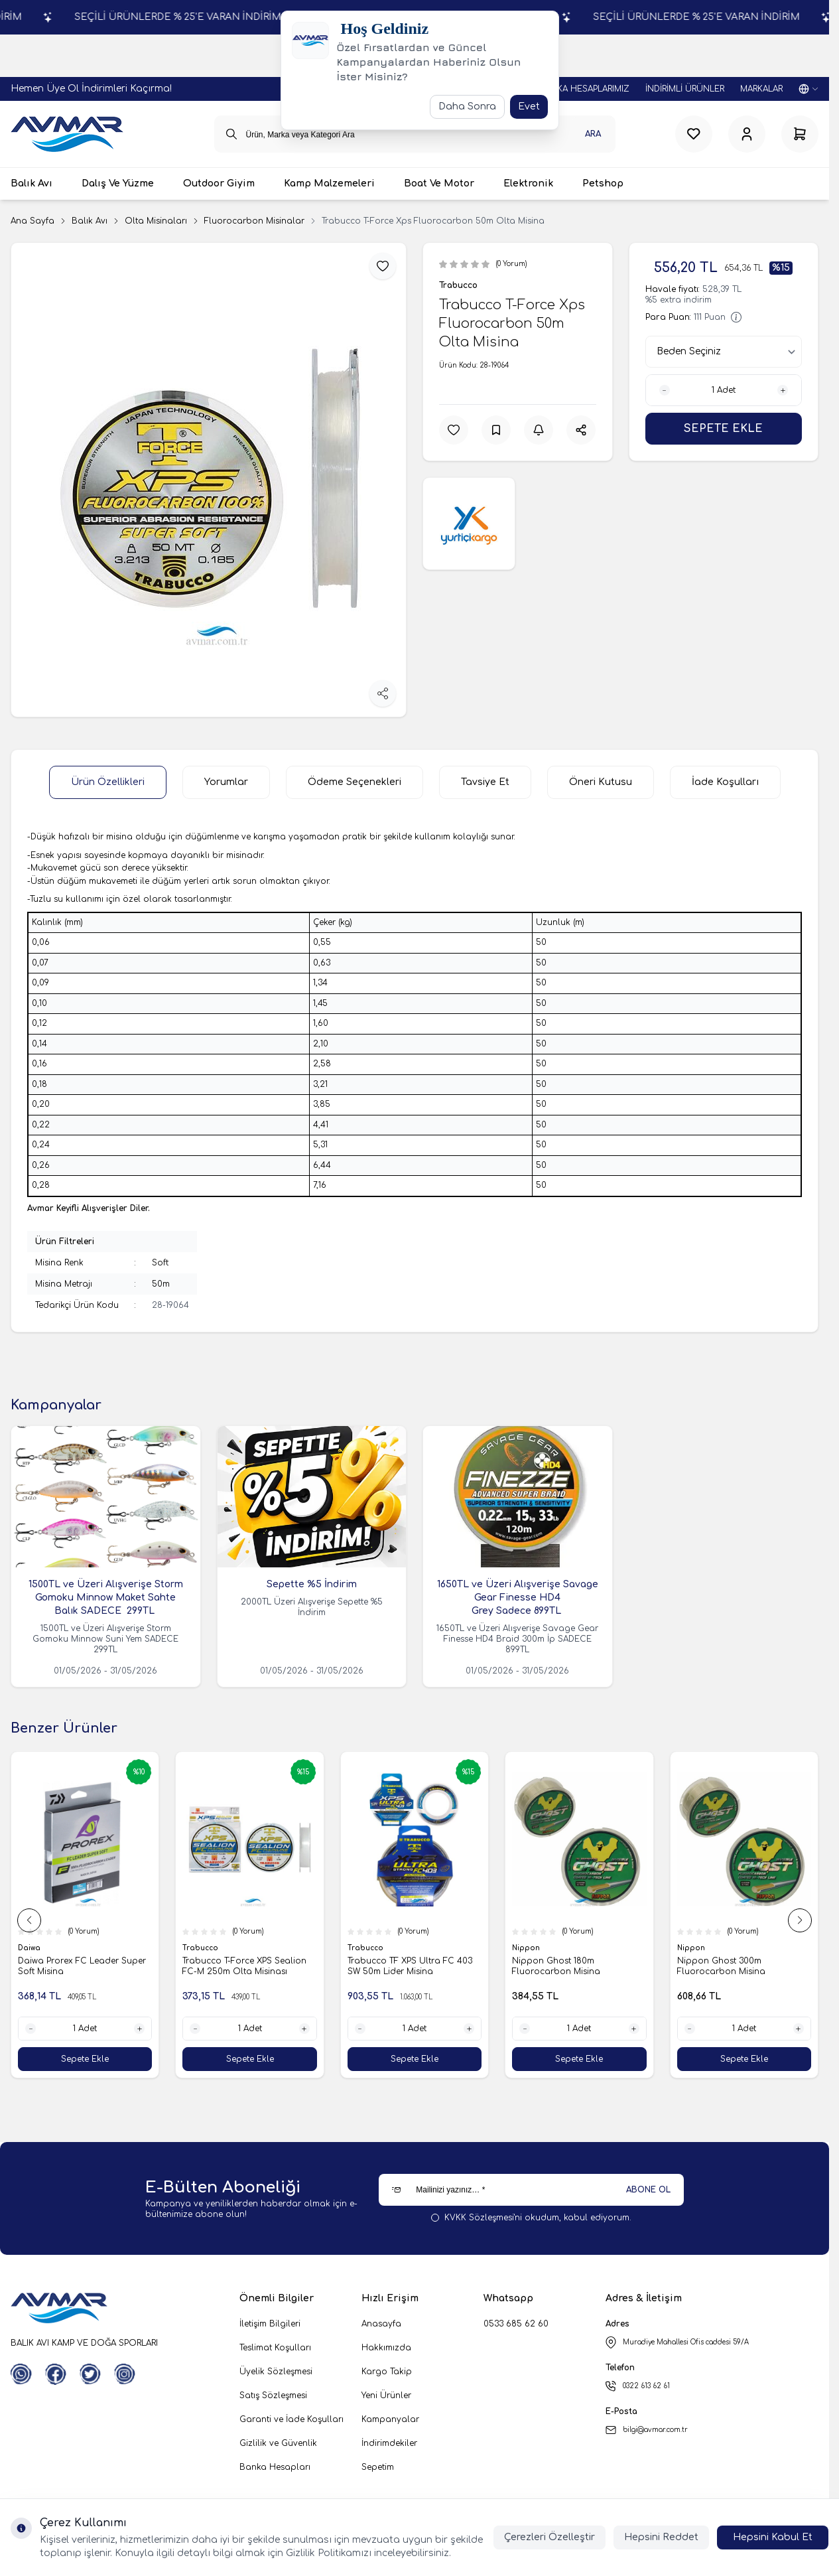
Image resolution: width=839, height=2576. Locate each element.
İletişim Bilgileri (269, 2323)
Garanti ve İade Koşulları (291, 2419)
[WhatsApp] (21, 2374)
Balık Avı (89, 221)
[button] (29, 1920)
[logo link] (67, 134)
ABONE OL (648, 2189)
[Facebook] (55, 2374)
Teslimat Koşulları (275, 2347)
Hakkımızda (386, 2347)
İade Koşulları (725, 782)
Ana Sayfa (32, 221)
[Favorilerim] (693, 134)
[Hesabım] (746, 134)
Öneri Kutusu (600, 782)
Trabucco (458, 285)
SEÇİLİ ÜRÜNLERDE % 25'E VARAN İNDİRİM (247, 17)
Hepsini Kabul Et (772, 2537)
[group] (208, 480)
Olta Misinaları (156, 221)
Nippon (527, 1948)
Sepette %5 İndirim (312, 1584)
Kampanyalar (390, 2419)
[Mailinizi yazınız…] (531, 2190)
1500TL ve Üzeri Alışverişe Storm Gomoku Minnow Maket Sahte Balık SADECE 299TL (106, 1597)
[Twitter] (90, 2374)
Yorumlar (226, 782)
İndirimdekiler (389, 2443)
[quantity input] (724, 390)
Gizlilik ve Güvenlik (278, 2443)
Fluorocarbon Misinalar (254, 221)
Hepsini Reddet (661, 2537)
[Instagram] (124, 2374)
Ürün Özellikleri (108, 782)
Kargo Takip (386, 2371)
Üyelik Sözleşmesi (275, 2371)
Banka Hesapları (274, 2467)
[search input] (414, 134)
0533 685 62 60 (516, 2323)
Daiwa (30, 1948)
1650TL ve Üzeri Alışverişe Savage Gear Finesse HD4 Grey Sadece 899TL (517, 1597)
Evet (529, 106)
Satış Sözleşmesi (273, 2395)
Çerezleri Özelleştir (549, 2537)
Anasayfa (381, 2323)
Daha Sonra (467, 106)
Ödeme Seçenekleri (354, 782)
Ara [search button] (593, 134)
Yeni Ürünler (386, 2395)
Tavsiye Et (485, 782)
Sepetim (377, 2467)
